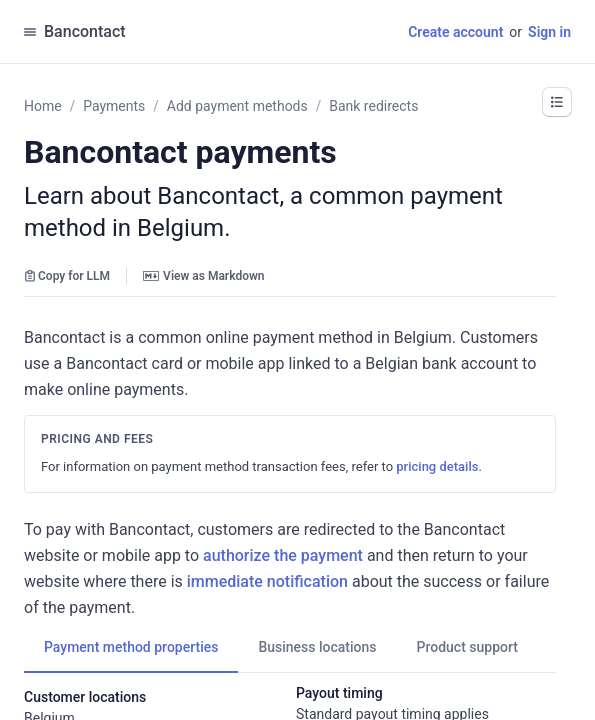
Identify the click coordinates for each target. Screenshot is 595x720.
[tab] (131, 647)
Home (43, 106)
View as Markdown (203, 276)
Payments (114, 106)
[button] (557, 102)
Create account (455, 32)
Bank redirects (373, 106)
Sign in (549, 32)
